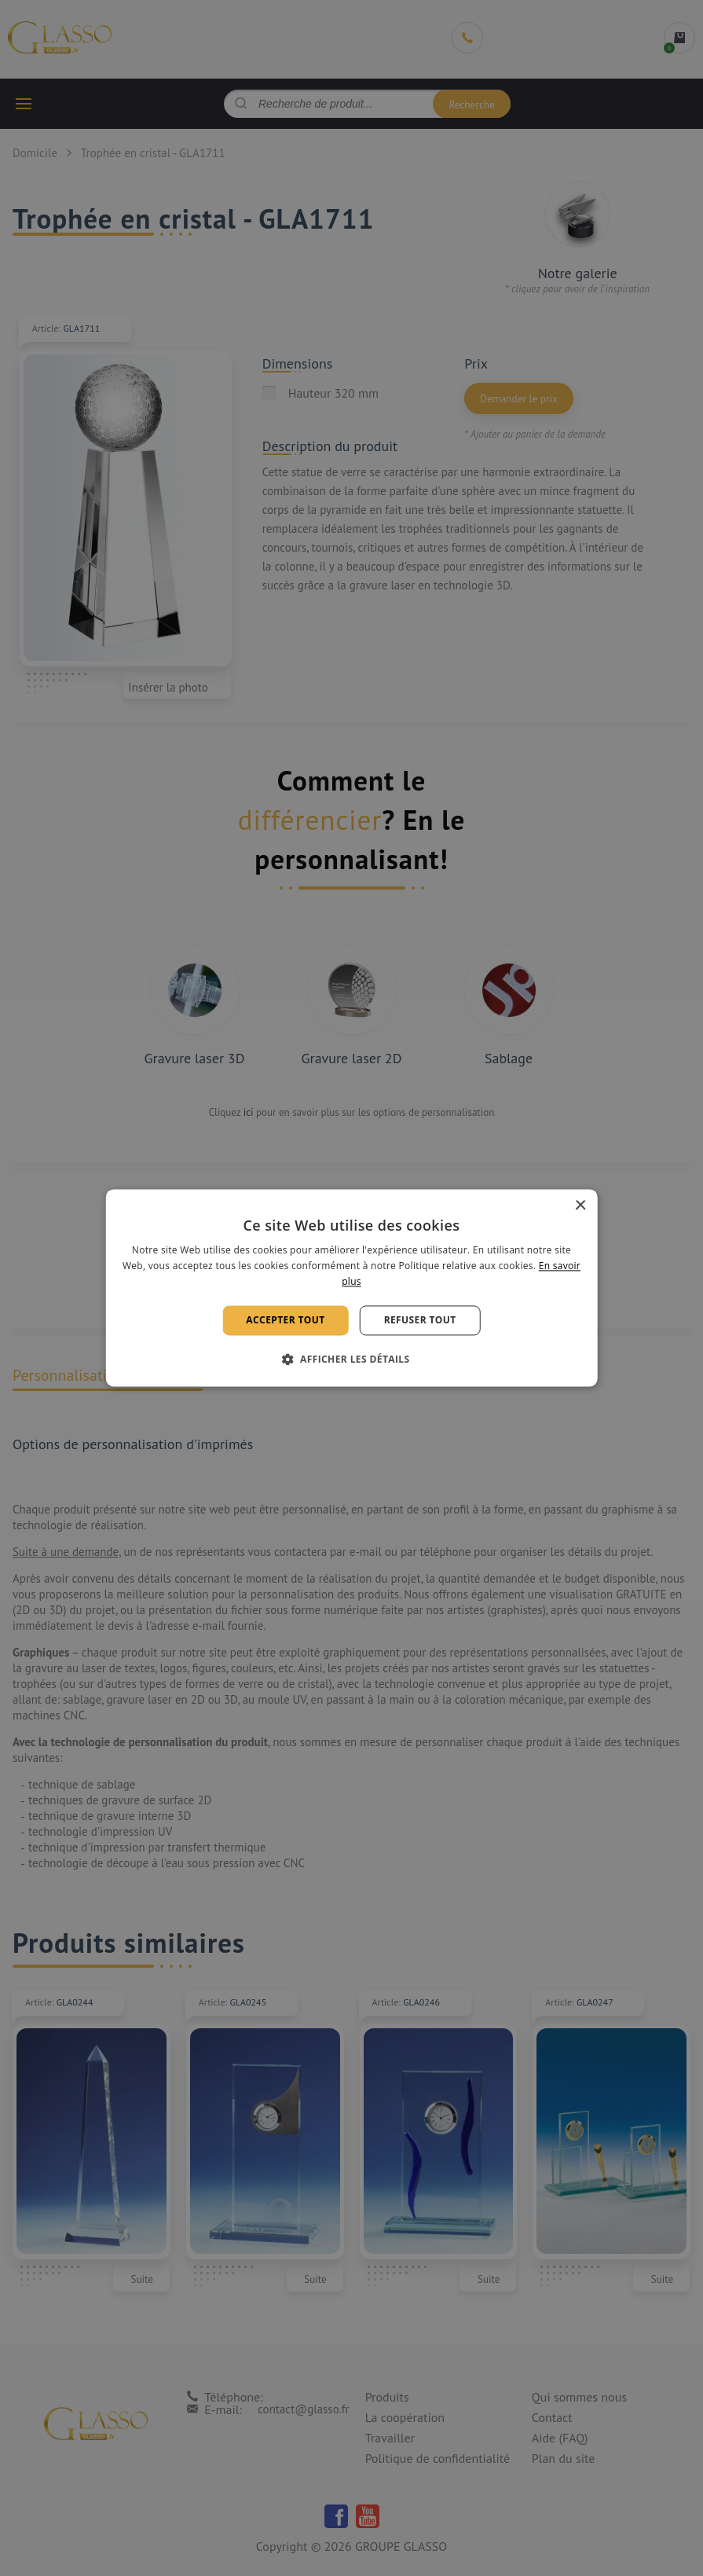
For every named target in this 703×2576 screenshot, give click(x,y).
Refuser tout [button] (420, 1320)
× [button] (580, 1206)
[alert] (351, 1288)
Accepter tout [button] (285, 1320)
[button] (352, 1359)
